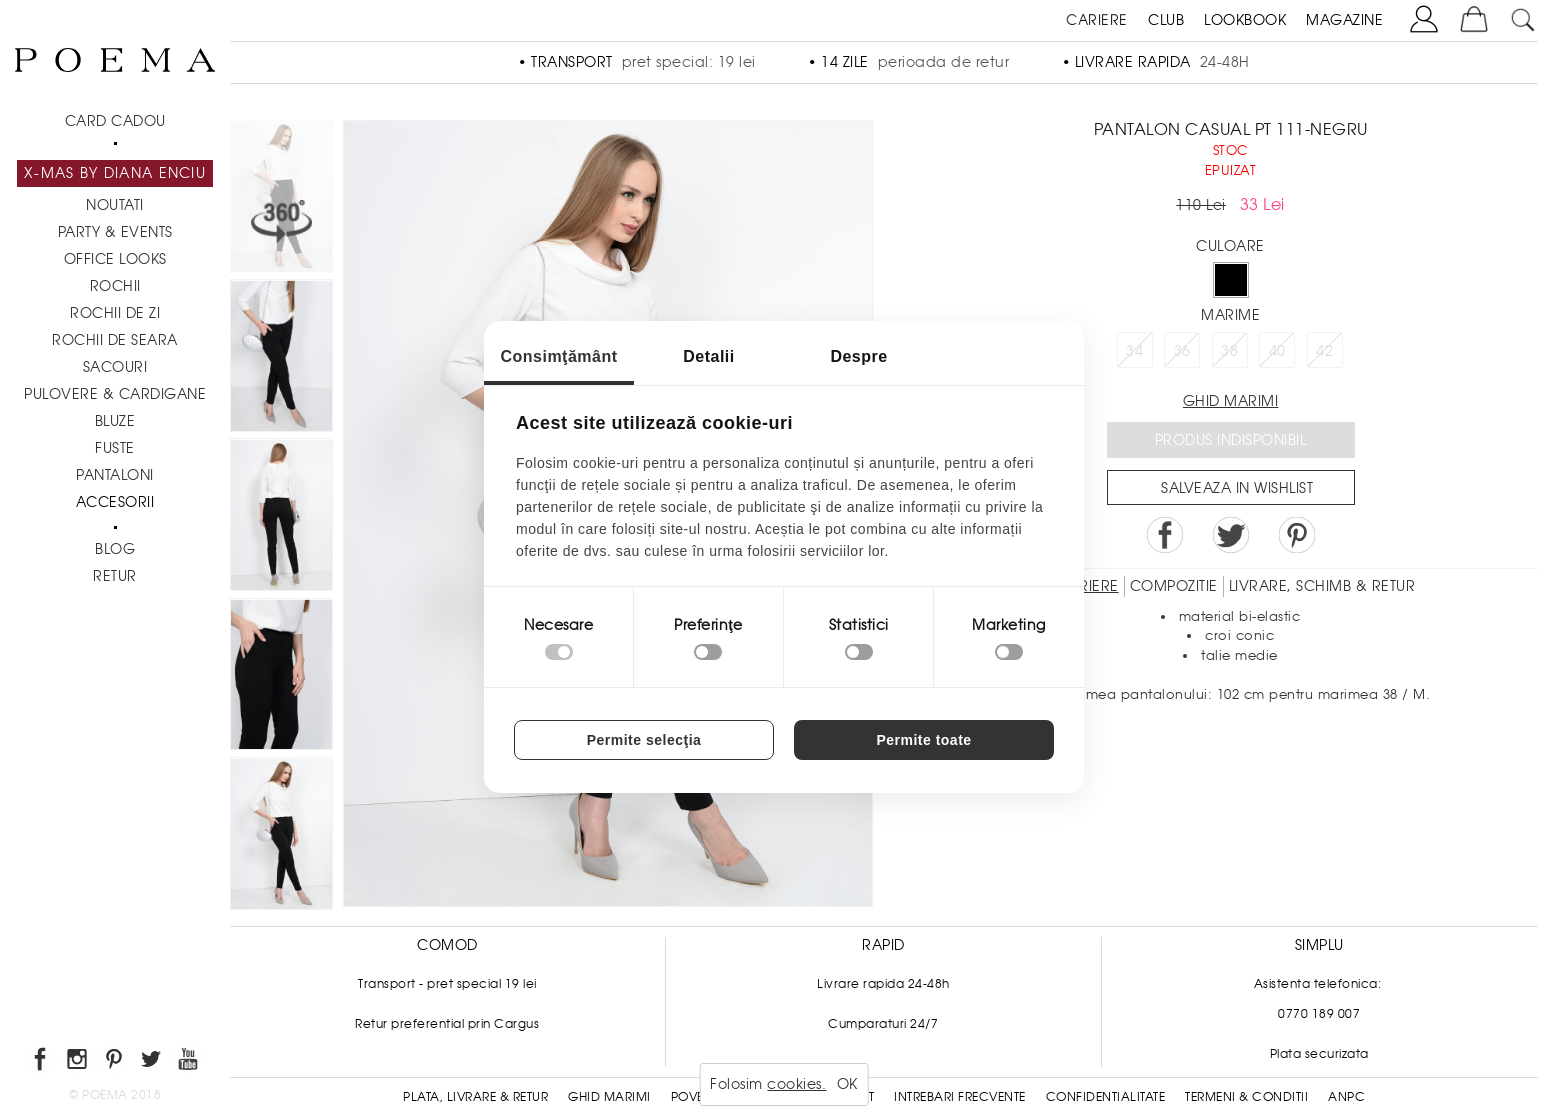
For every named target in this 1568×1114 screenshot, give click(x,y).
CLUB (1166, 20)
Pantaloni (115, 475)
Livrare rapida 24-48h (883, 984)
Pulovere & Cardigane (115, 394)
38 (1229, 351)
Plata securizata (1319, 1054)
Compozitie (1174, 586)
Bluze (115, 421)
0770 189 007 (1319, 1014)
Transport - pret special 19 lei (447, 984)
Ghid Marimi (609, 1097)
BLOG (115, 549)
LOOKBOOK (1245, 20)
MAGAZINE (1344, 20)
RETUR (115, 576)
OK (847, 1084)
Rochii (115, 286)
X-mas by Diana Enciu (115, 173)
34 (1134, 351)
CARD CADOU (115, 121)
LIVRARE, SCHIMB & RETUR (1322, 586)
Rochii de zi (115, 313)
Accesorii (115, 502)
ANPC (1346, 1097)
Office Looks (115, 259)
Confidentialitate (1106, 1097)
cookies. (796, 1084)
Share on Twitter (1231, 535)
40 (1277, 351)
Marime (1230, 315)
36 (1182, 351)
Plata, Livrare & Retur (475, 1097)
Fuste (115, 448)
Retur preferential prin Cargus (447, 1024)
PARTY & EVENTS (115, 232)
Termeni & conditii (1246, 1097)
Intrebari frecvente (960, 1097)
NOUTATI (115, 205)
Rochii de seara (115, 340)
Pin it (1297, 535)
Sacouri (115, 367)
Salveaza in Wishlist (1237, 488)
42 (1324, 351)
